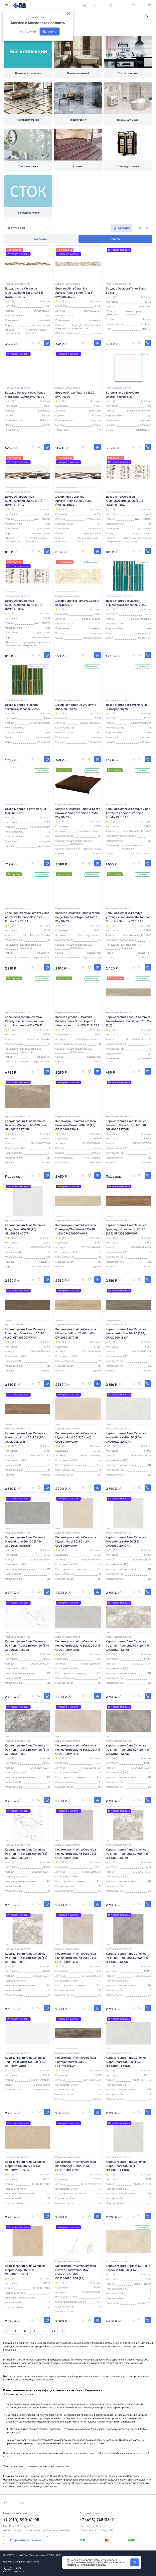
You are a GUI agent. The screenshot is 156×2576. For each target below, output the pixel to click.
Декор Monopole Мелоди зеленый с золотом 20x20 (22, 707)
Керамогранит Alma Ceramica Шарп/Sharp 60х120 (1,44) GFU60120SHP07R (126, 2062)
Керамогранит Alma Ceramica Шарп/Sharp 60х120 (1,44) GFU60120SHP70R (75, 2166)
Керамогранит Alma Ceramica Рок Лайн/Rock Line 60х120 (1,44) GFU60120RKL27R (27, 1749)
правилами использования (82, 2564)
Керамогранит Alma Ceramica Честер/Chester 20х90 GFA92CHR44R (75, 2062)
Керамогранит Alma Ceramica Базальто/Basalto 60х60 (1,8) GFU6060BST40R (126, 1125)
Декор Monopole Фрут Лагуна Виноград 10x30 (126, 707)
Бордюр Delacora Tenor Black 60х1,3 (126, 290)
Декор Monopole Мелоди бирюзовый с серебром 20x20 (126, 603)
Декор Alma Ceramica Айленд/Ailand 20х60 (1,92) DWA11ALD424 (23, 605)
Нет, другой (28, 31)
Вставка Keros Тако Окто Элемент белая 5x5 (122, 395)
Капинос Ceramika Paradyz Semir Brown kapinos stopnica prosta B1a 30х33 (77, 813)
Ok (134, 2562)
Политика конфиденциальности (21, 2561)
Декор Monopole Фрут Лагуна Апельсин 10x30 (75, 707)
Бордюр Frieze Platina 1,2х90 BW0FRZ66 (74, 395)
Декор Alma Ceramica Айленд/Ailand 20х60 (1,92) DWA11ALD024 (74, 501)
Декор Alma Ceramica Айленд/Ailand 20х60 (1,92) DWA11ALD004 (23, 501)
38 (53, 2331)
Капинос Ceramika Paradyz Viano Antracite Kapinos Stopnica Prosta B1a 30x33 (27, 917)
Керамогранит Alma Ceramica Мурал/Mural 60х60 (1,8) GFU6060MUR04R (75, 1541)
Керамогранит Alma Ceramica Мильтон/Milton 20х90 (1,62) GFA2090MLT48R (25, 1437)
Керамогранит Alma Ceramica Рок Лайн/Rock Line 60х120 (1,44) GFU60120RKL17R (128, 1645)
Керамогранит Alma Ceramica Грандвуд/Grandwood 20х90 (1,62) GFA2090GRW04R (75, 1229)
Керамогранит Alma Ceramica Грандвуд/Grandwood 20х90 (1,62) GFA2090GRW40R (126, 1229)
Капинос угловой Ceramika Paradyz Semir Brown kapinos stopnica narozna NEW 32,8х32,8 (77, 1021)
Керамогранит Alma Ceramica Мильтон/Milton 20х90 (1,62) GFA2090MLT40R (126, 1333)
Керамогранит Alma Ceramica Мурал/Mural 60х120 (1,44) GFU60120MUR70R (25, 1541)
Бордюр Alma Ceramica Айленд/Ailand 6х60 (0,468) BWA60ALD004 (24, 292)
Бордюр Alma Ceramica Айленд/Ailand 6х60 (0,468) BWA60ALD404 (74, 292)
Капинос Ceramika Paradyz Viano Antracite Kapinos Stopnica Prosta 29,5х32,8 (128, 813)
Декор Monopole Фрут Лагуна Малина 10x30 (25, 811)
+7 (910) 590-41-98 (21, 2519)
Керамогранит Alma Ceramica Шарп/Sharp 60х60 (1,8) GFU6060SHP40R (25, 2270)
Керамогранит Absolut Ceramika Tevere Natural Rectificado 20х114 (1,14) (128, 1021)
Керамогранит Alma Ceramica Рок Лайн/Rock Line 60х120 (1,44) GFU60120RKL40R (77, 1749)
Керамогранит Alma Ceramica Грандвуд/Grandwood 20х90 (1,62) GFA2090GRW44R (25, 1333)
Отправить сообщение (25, 2540)
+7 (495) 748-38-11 (97, 2519)
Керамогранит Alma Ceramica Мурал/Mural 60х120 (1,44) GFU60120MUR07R (126, 1437)
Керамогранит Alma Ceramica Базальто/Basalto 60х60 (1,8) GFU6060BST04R (75, 1125)
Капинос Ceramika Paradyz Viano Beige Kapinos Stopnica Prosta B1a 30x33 (77, 917)
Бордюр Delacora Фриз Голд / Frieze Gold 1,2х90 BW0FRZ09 (25, 395)
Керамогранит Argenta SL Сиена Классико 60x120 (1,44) (128, 2268)
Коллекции (41, 239)
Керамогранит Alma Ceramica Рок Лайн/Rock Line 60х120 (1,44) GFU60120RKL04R (27, 1645)
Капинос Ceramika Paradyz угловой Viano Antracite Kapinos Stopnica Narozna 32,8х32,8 (128, 917)
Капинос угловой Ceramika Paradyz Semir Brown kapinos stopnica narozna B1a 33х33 (25, 1021)
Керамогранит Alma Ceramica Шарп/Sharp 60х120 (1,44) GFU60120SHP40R (25, 2166)
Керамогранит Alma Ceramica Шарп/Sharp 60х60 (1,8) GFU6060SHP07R (126, 2166)
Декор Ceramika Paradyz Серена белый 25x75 (77, 603)
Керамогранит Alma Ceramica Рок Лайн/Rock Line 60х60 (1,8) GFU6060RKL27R (26, 1958)
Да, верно (49, 31)
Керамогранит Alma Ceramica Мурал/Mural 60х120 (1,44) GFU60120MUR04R (75, 1437)
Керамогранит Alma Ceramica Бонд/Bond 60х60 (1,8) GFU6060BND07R (25, 1229)
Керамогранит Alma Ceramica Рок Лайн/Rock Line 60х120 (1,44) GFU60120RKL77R (128, 1749)
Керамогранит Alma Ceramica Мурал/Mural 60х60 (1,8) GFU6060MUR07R (126, 1541)
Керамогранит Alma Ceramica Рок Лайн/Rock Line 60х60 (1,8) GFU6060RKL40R (76, 1958)
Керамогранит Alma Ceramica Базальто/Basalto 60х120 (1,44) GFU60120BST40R (26, 1125)
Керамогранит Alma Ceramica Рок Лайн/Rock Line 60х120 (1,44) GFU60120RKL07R (77, 1645)
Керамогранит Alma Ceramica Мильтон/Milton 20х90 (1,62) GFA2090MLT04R (75, 1333)
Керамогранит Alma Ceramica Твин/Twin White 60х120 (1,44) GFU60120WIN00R (25, 2062)
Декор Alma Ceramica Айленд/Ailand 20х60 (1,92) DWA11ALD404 (124, 501)
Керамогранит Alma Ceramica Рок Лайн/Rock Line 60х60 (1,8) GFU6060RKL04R (26, 1854)
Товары (115, 239)
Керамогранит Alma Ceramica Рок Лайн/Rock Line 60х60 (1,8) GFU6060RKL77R (127, 1958)
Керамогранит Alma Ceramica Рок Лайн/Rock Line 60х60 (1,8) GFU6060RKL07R (76, 1854)
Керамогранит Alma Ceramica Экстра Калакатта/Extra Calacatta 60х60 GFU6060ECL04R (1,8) (75, 2272)
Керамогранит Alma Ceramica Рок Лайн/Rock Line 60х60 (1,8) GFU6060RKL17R (127, 1854)
